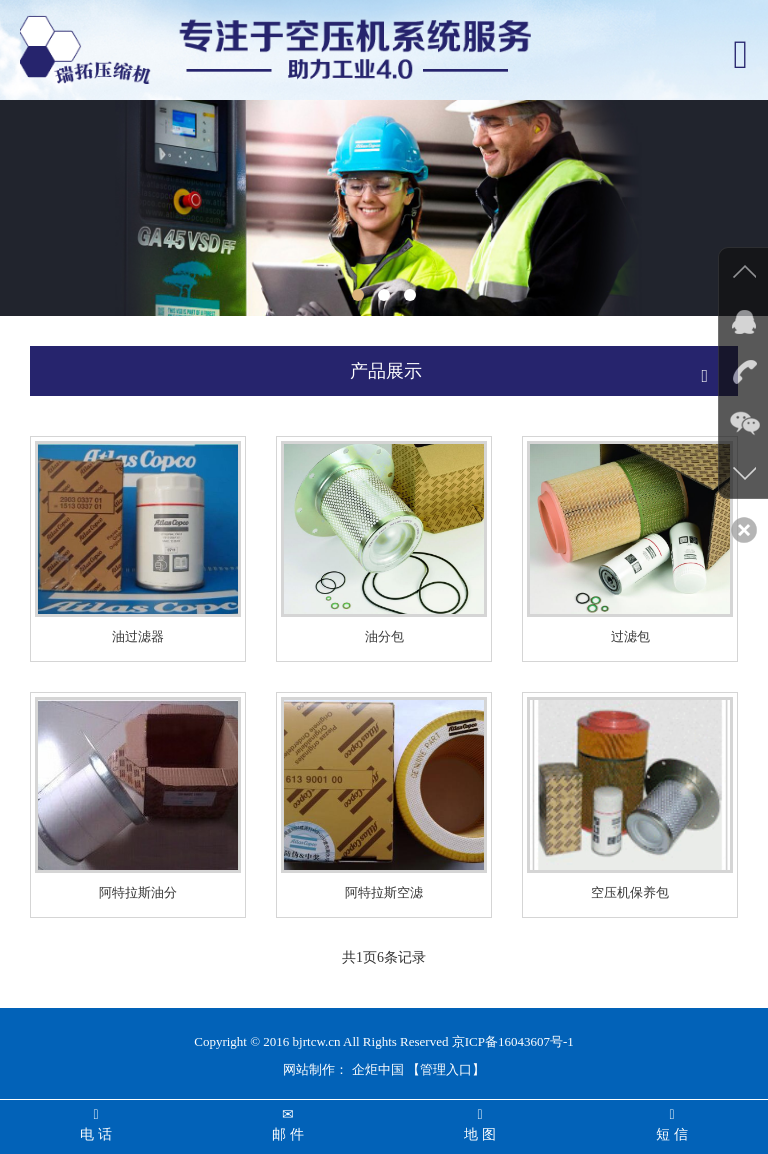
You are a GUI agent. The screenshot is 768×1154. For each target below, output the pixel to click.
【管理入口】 (446, 1069)
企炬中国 (378, 1069)
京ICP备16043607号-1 (513, 1041)
